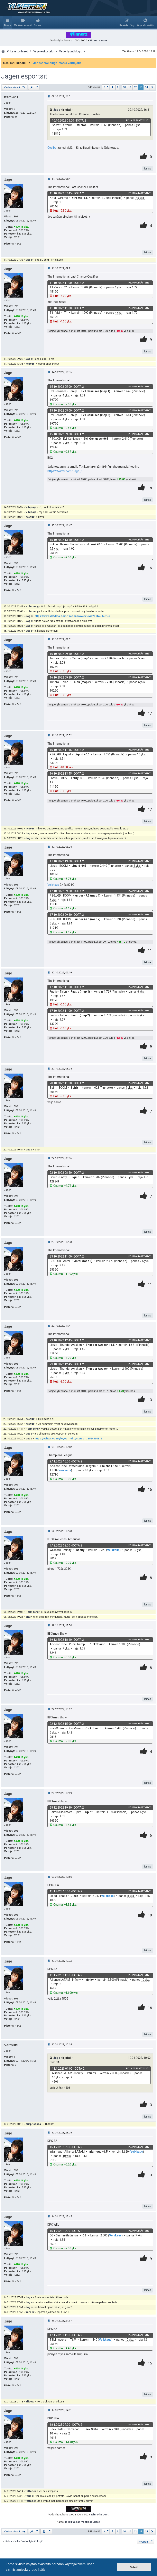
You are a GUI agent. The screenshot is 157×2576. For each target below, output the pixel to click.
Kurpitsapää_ (34, 2123)
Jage (56, 109)
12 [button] (135, 87)
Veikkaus (53, 884)
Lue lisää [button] (38, 2569)
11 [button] (129, 87)
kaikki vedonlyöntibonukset (82, 2521)
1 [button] (117, 87)
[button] (105, 87)
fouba (29, 2495)
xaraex (30, 2312)
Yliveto (30, 2401)
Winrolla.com (99, 2514)
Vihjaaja (31, 507)
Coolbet (52, 147)
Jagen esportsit (24, 76)
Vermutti (11, 2045)
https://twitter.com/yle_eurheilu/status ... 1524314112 (68, 1438)
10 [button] (124, 87)
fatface (30, 2491)
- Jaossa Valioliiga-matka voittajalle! (56, 63)
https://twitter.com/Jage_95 (65, 471)
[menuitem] (23, 22)
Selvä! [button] (134, 2567)
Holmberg (32, 606)
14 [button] (146, 87)
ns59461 (11, 97)
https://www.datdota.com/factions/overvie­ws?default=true (72, 616)
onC (28, 1616)
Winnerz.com (98, 40)
